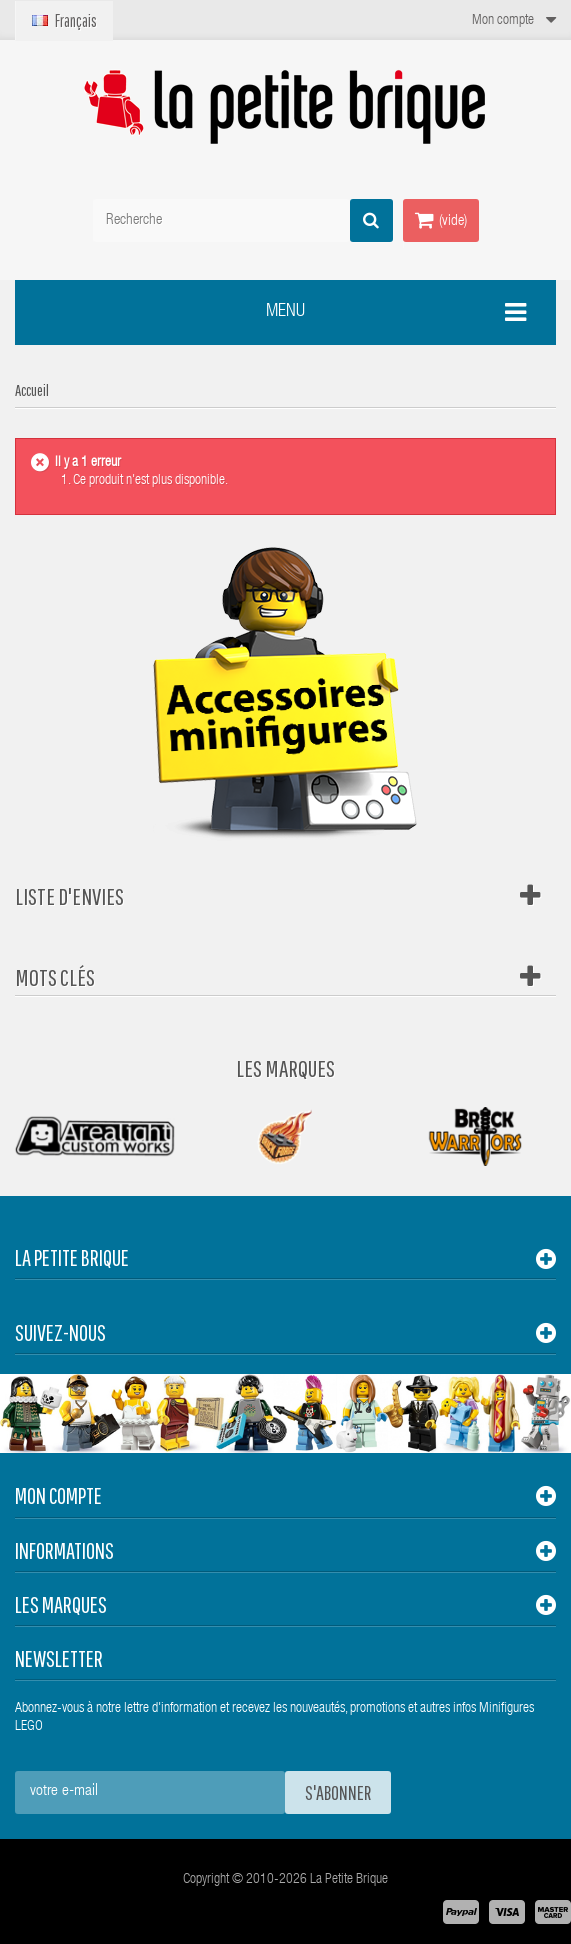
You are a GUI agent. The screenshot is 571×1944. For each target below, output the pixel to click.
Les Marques (285, 1068)
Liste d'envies (69, 896)
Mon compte (58, 1495)
